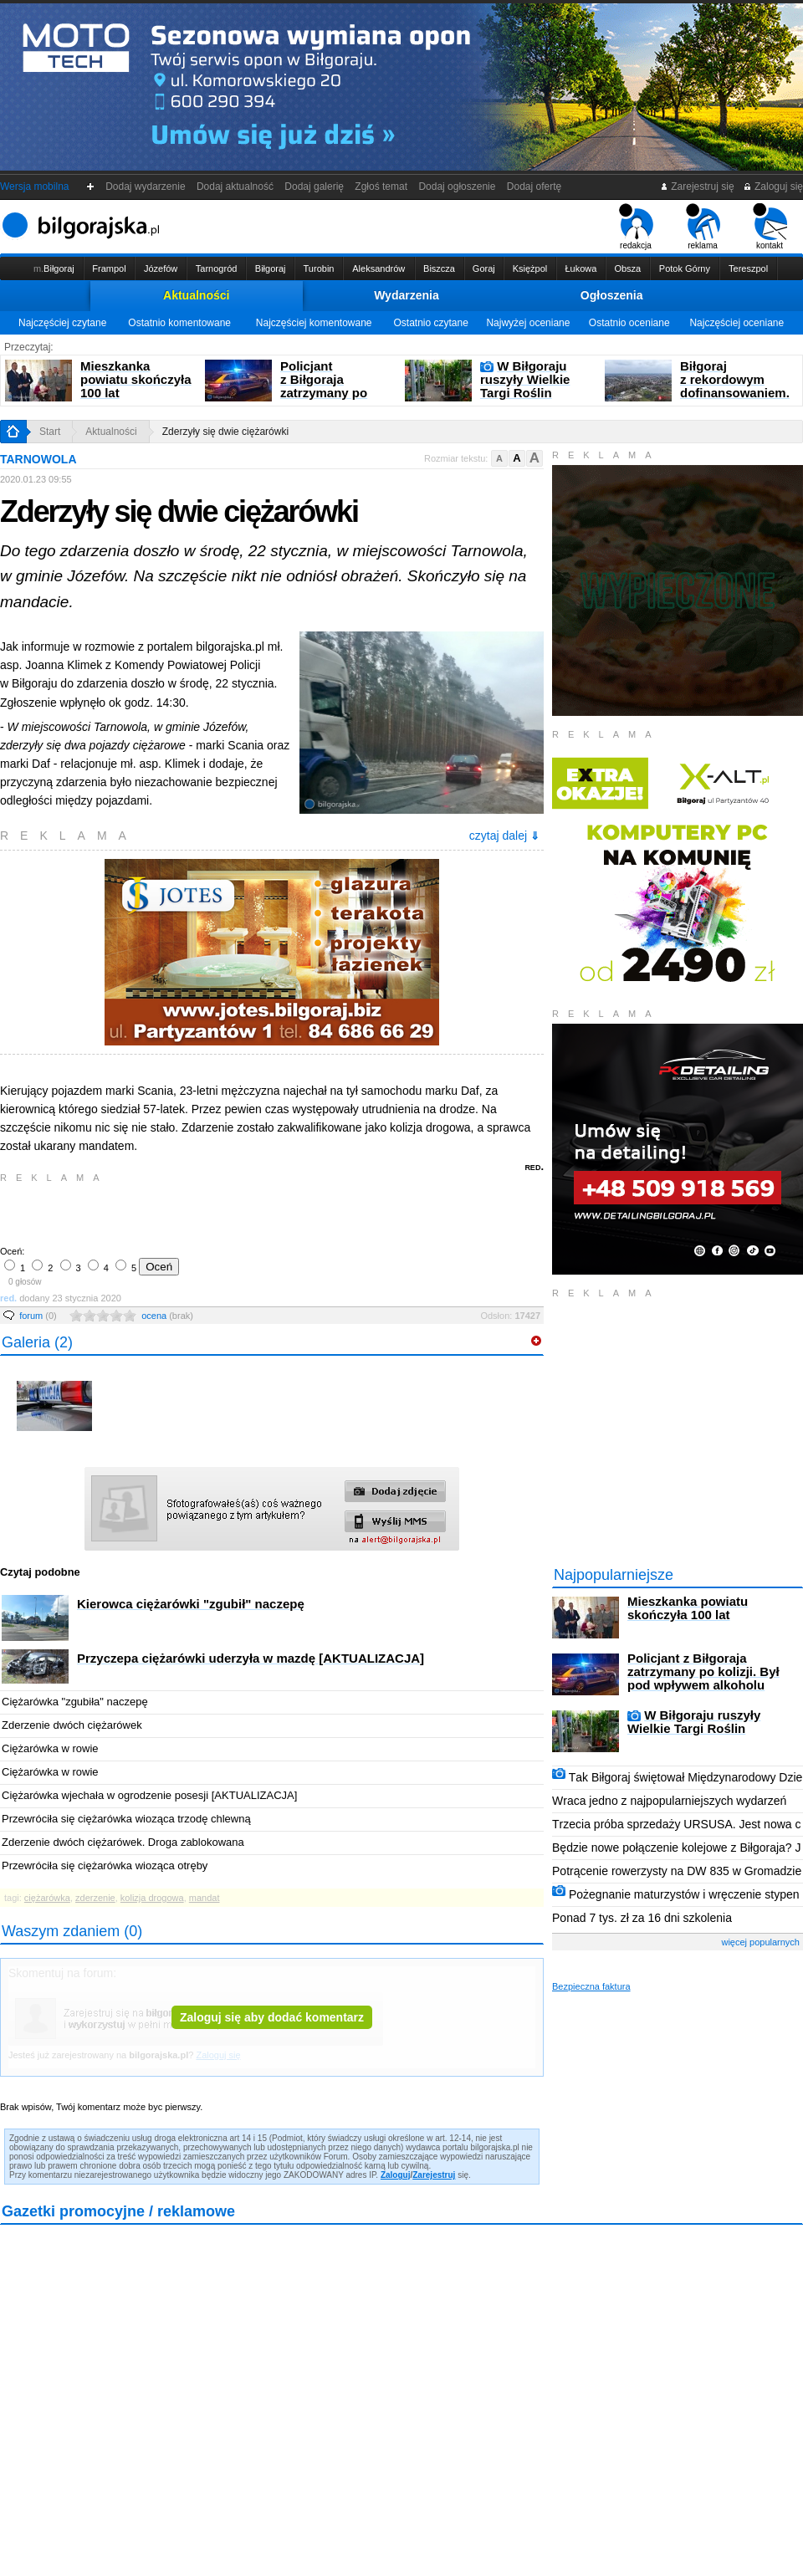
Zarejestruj (433, 2175)
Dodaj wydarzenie (146, 186)
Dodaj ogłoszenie (457, 186)
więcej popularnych (760, 1942)
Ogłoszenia (612, 295)
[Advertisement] (196, 1213)
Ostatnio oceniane (629, 323)
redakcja (636, 226)
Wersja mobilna (34, 186)
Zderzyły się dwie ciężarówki (225, 431)
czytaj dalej (504, 835)
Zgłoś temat (381, 186)
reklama (703, 226)
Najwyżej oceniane (528, 323)
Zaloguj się (773, 186)
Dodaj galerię (314, 186)
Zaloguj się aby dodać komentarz (272, 2017)
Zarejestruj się (697, 186)
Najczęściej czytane (62, 323)
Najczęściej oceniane (736, 323)
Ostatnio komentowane (179, 323)
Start (49, 431)
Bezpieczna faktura (591, 1986)
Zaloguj (396, 2175)
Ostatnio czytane (430, 323)
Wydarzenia (406, 295)
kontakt (770, 226)
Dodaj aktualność (235, 186)
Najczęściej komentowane (314, 323)
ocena (167, 1316)
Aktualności (196, 295)
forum (38, 1316)
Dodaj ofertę (534, 186)
